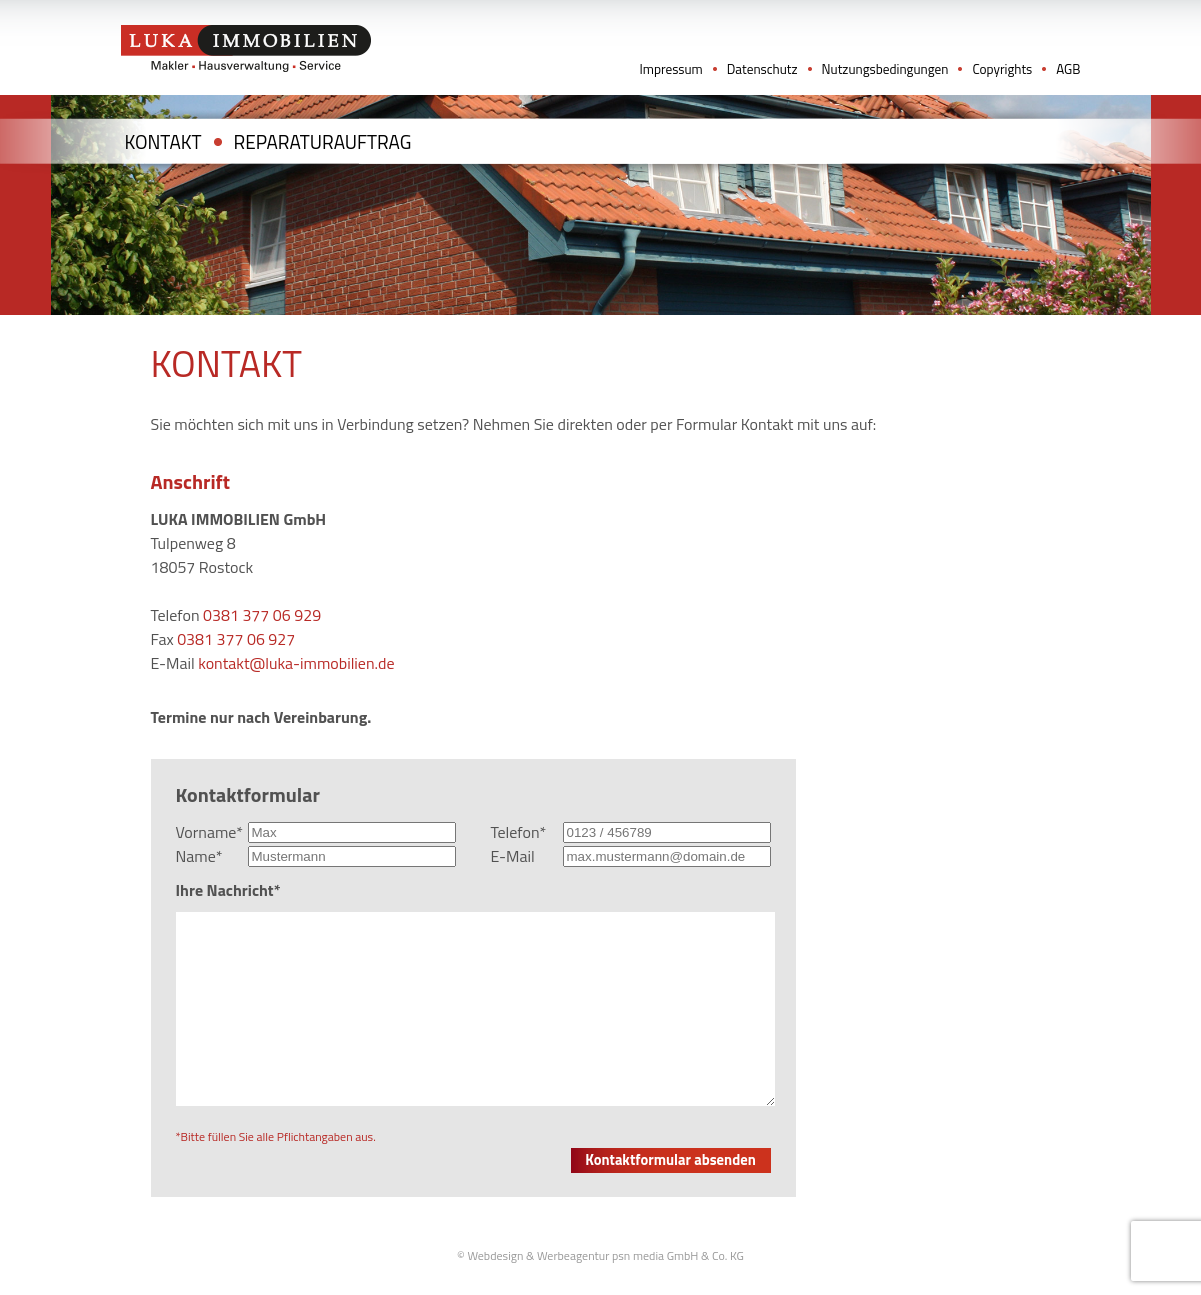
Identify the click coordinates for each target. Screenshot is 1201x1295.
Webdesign (495, 1255)
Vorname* (210, 832)
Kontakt (163, 141)
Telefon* (519, 832)
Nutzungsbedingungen (885, 69)
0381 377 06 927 (236, 639)
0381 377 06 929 (262, 615)
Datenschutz (762, 69)
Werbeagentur (573, 1255)
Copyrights (1002, 69)
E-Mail (513, 856)
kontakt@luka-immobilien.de (296, 663)
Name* (199, 856)
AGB (1068, 69)
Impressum (670, 69)
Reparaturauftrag (323, 141)
